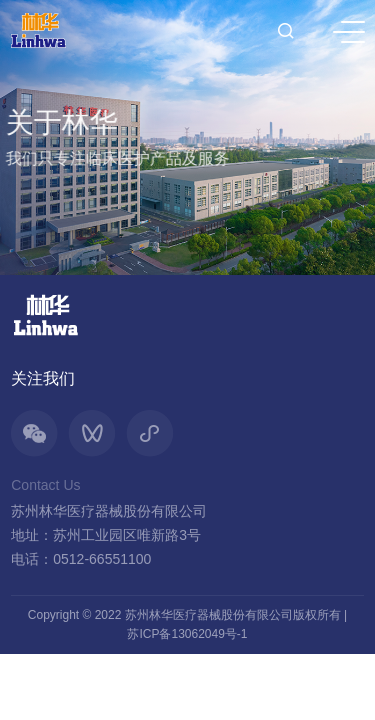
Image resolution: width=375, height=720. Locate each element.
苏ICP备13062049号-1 (187, 634)
